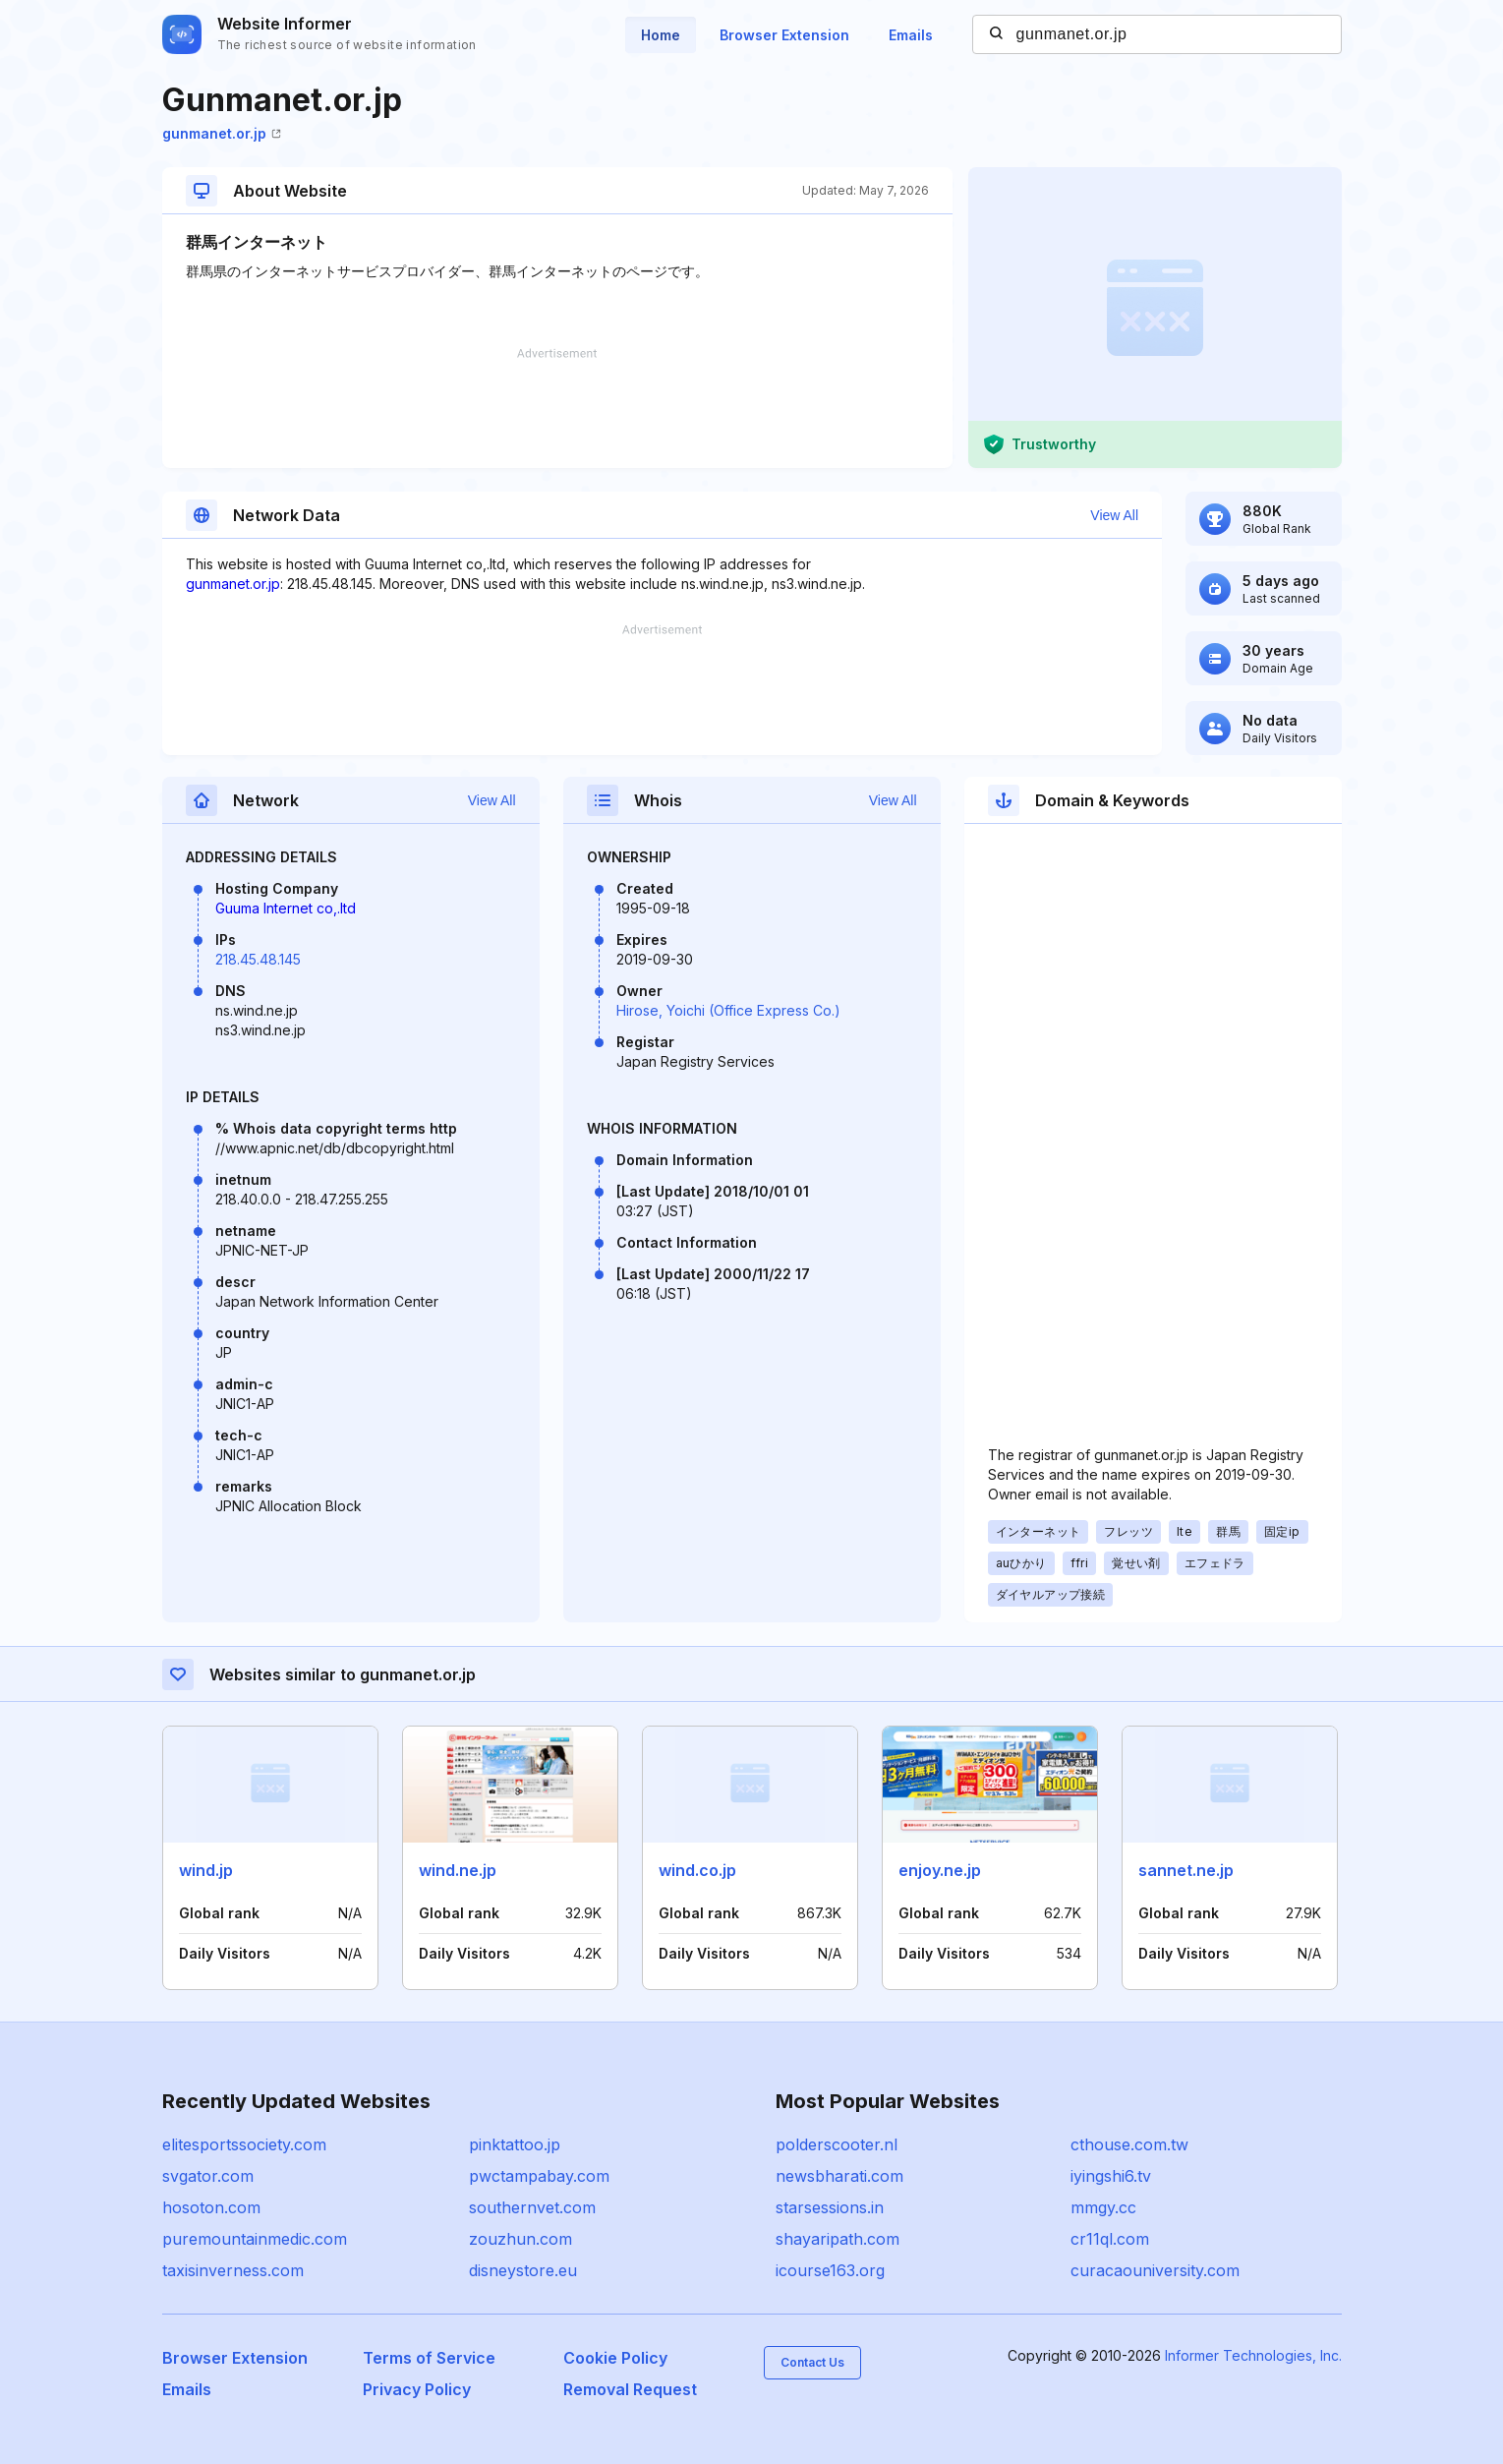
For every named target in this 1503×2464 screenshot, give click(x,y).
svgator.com (208, 2176)
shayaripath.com (837, 2239)
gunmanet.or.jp (221, 133)
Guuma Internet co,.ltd (285, 908)
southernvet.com (532, 2207)
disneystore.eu (523, 2270)
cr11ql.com (1109, 2239)
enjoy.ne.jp (939, 1870)
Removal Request (630, 2389)
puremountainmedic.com (254, 2239)
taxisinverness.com (233, 2270)
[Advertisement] (557, 408)
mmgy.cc (1103, 2207)
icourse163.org (830, 2270)
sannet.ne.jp (1186, 1870)
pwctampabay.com (539, 2176)
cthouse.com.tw (1129, 2144)
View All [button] (1114, 515)
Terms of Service (429, 2358)
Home (660, 35)
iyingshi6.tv (1110, 2176)
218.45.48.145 (258, 959)
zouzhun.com (520, 2239)
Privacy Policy (417, 2389)
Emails (911, 35)
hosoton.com (211, 2207)
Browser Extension (784, 35)
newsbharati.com (839, 2176)
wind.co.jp (697, 1870)
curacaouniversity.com (1155, 2270)
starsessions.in (830, 2207)
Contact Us (812, 2362)
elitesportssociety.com (244, 2144)
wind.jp (206, 1870)
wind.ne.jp (457, 1870)
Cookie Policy (615, 2358)
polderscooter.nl (836, 2144)
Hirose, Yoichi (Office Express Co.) (728, 1010)
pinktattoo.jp (514, 2144)
